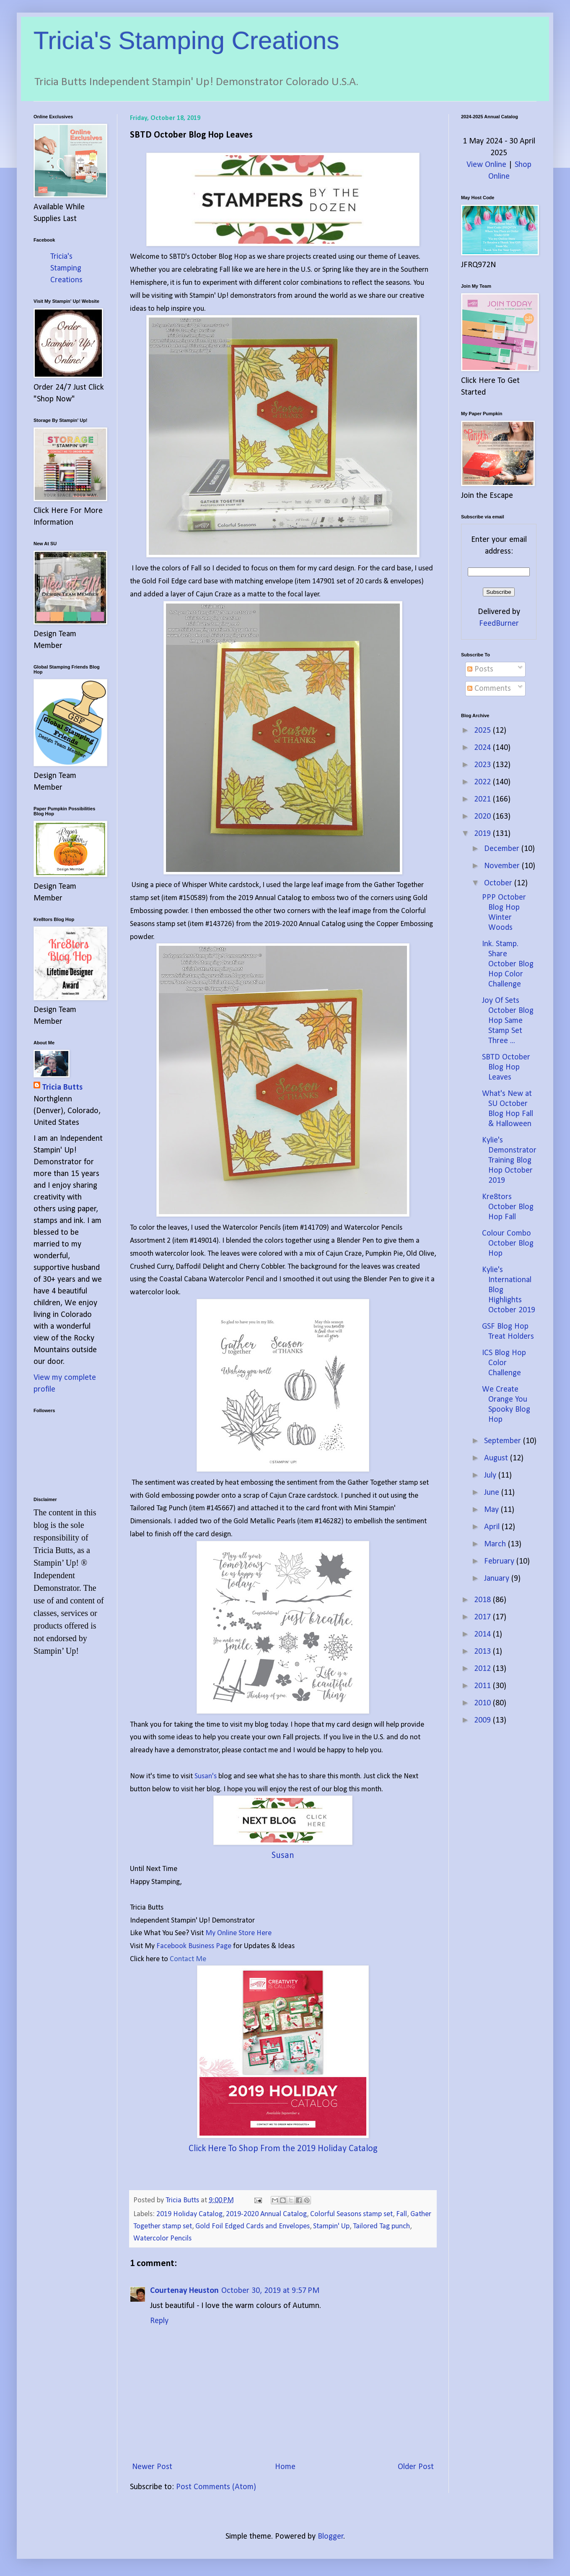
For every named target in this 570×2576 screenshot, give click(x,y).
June (492, 1492)
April (493, 1527)
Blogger (331, 2536)
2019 (483, 834)
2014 (483, 1634)
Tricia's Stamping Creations (186, 40)
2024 (483, 748)
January (497, 1578)
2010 (483, 1703)
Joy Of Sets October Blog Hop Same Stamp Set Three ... (508, 1021)
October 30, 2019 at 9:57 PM (270, 2291)
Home (285, 2467)
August (497, 1458)
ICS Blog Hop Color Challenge (504, 1363)
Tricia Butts (62, 1087)
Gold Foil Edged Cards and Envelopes (252, 2226)
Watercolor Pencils (162, 2239)
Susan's (205, 1776)
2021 (483, 799)
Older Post (416, 2467)
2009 (483, 1720)
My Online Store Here (238, 1933)
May (492, 1510)
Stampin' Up (331, 2226)
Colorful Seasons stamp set (351, 2214)
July (491, 1475)
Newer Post (152, 2467)
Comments (489, 688)
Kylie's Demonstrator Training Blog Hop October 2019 (509, 1160)
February (500, 1561)
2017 (483, 1617)
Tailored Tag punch (381, 2226)
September (503, 1441)
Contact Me (188, 1959)
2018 (483, 1600)
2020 (483, 816)
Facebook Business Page (193, 1946)
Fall (401, 2214)
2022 (483, 782)
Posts (480, 669)
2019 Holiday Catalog (189, 2214)
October (499, 883)
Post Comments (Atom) (216, 2487)
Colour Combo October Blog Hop (508, 1243)
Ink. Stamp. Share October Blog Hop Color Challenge (508, 964)
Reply (159, 2321)
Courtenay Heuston (184, 2291)
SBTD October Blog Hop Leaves (506, 1067)
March (496, 1544)
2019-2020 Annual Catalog (266, 2214)
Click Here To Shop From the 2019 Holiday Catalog (283, 2149)
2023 (483, 765)
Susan (283, 1855)
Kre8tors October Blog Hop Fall (508, 1207)
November (503, 866)
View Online (486, 165)
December (502, 849)
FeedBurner (499, 623)
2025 (483, 730)
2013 (483, 1651)
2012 (483, 1669)
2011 (483, 1686)
